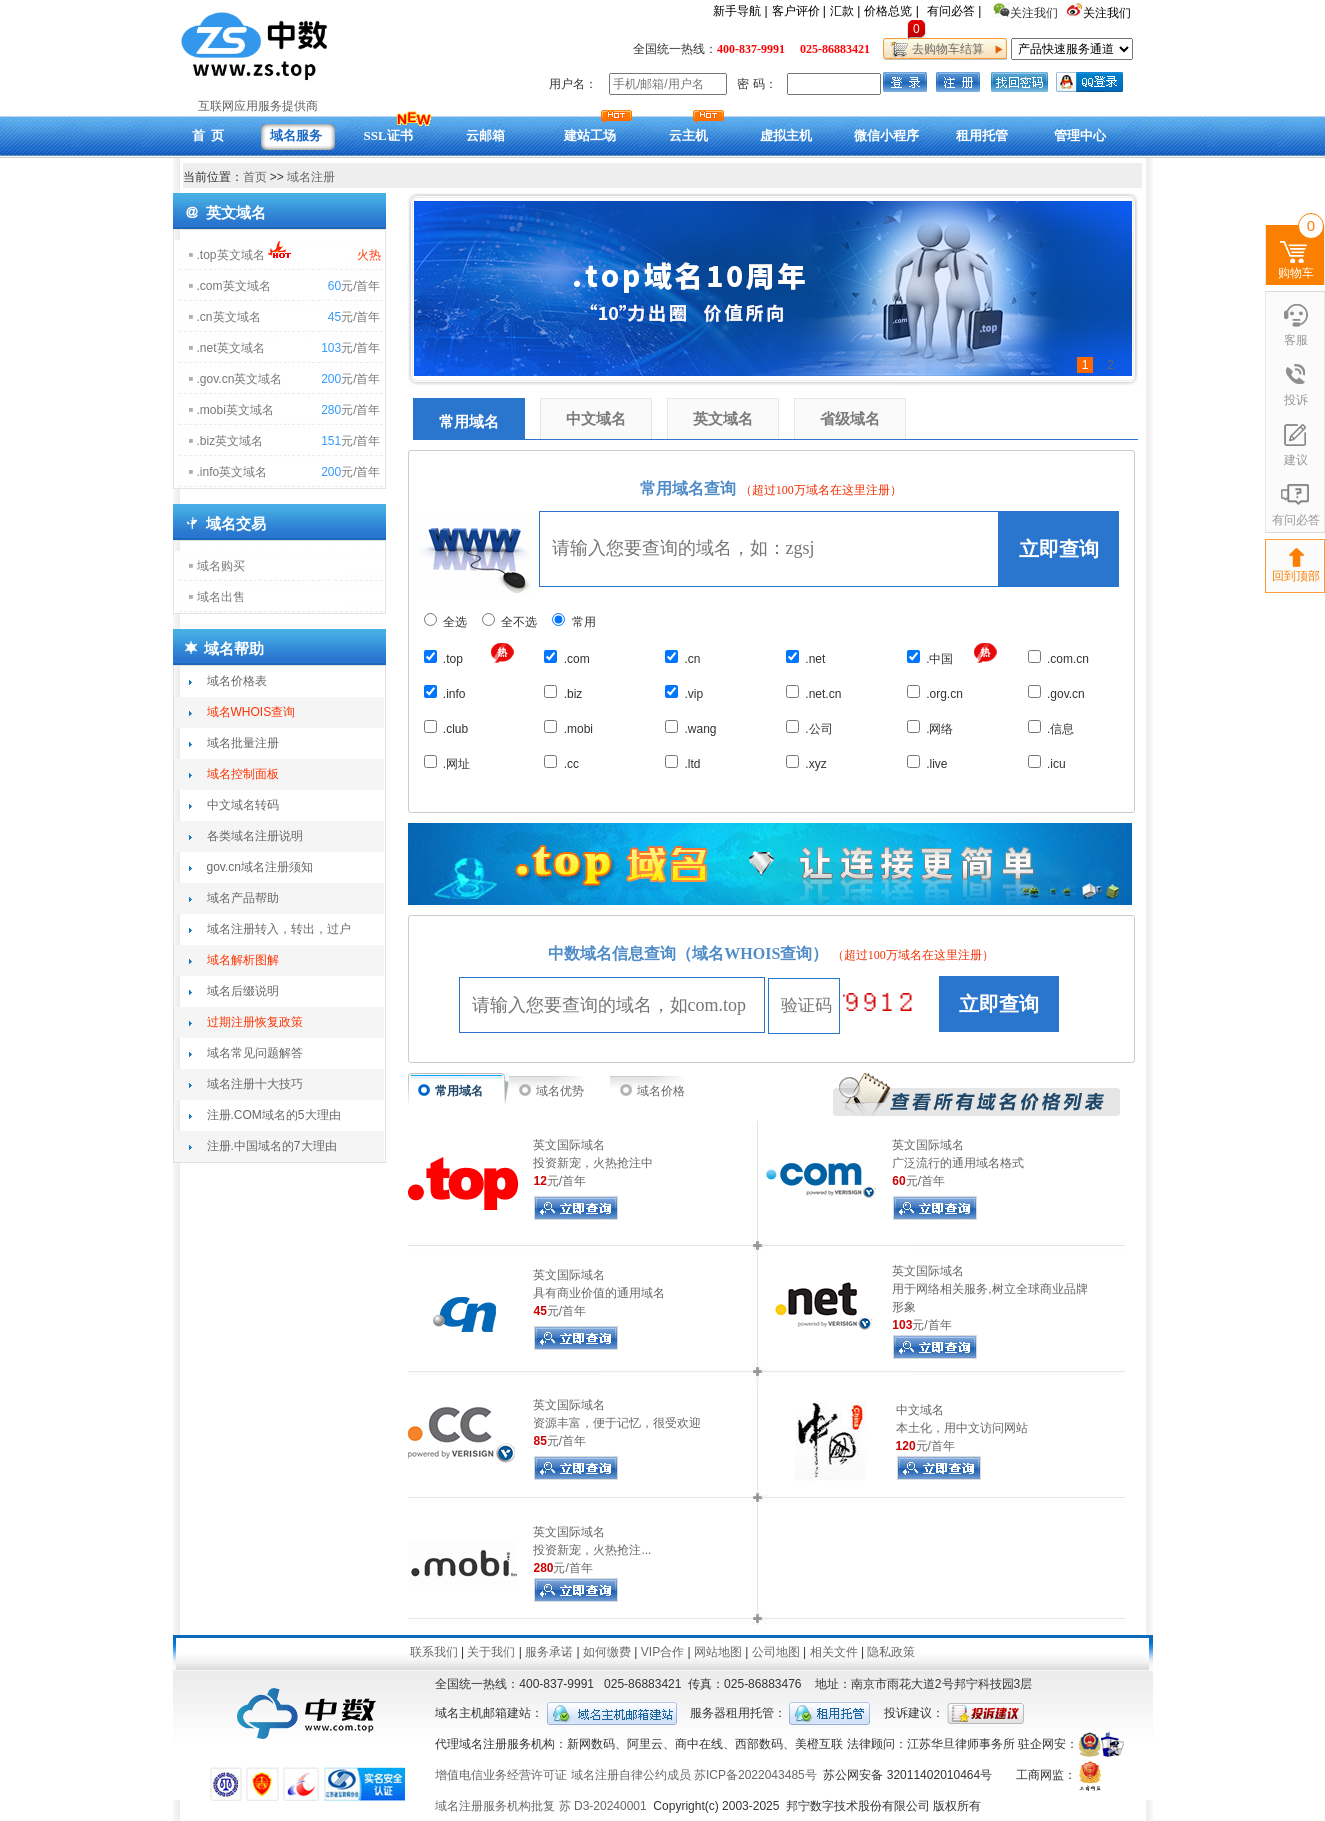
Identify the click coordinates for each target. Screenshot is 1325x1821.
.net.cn (813, 693)
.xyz (806, 763)
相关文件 (834, 1652)
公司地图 (776, 1652)
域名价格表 (237, 681)
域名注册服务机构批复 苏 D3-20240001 (540, 1806)
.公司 (809, 728)
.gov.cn (1056, 693)
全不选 (509, 622)
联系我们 (434, 1652)
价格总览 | (891, 11)
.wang (690, 728)
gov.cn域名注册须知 (260, 867)
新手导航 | (740, 11)
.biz (563, 693)
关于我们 (491, 1652)
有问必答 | (954, 11)
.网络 (930, 728)
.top (443, 658)
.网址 (447, 763)
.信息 (1051, 728)
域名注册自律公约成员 (631, 1775)
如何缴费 (607, 1652)
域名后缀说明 (243, 991)
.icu (1047, 763)
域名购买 (221, 566)
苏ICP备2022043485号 (755, 1775)
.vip (684, 693)
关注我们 (1108, 13)
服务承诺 (549, 1652)
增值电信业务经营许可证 (501, 1775)
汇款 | (845, 11)
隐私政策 (891, 1652)
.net (805, 658)
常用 (573, 622)
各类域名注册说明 (255, 836)
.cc (561, 763)
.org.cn (935, 693)
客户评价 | (799, 11)
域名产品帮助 (243, 898)
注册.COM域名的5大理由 (274, 1115)
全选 (445, 622)
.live (927, 763)
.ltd (682, 763)
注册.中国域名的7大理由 (272, 1146)
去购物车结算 (945, 49)
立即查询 (1059, 549)
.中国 (930, 658)
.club (446, 728)
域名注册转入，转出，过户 (279, 929)
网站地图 (718, 1652)
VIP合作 (662, 1652)
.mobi (568, 728)
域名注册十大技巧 (255, 1084)
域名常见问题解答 (255, 1053)
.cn (682, 658)
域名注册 (311, 177)
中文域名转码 (243, 805)
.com (566, 658)
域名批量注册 (243, 743)
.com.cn (1058, 658)
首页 (255, 177)
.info (445, 693)
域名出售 (221, 597)
